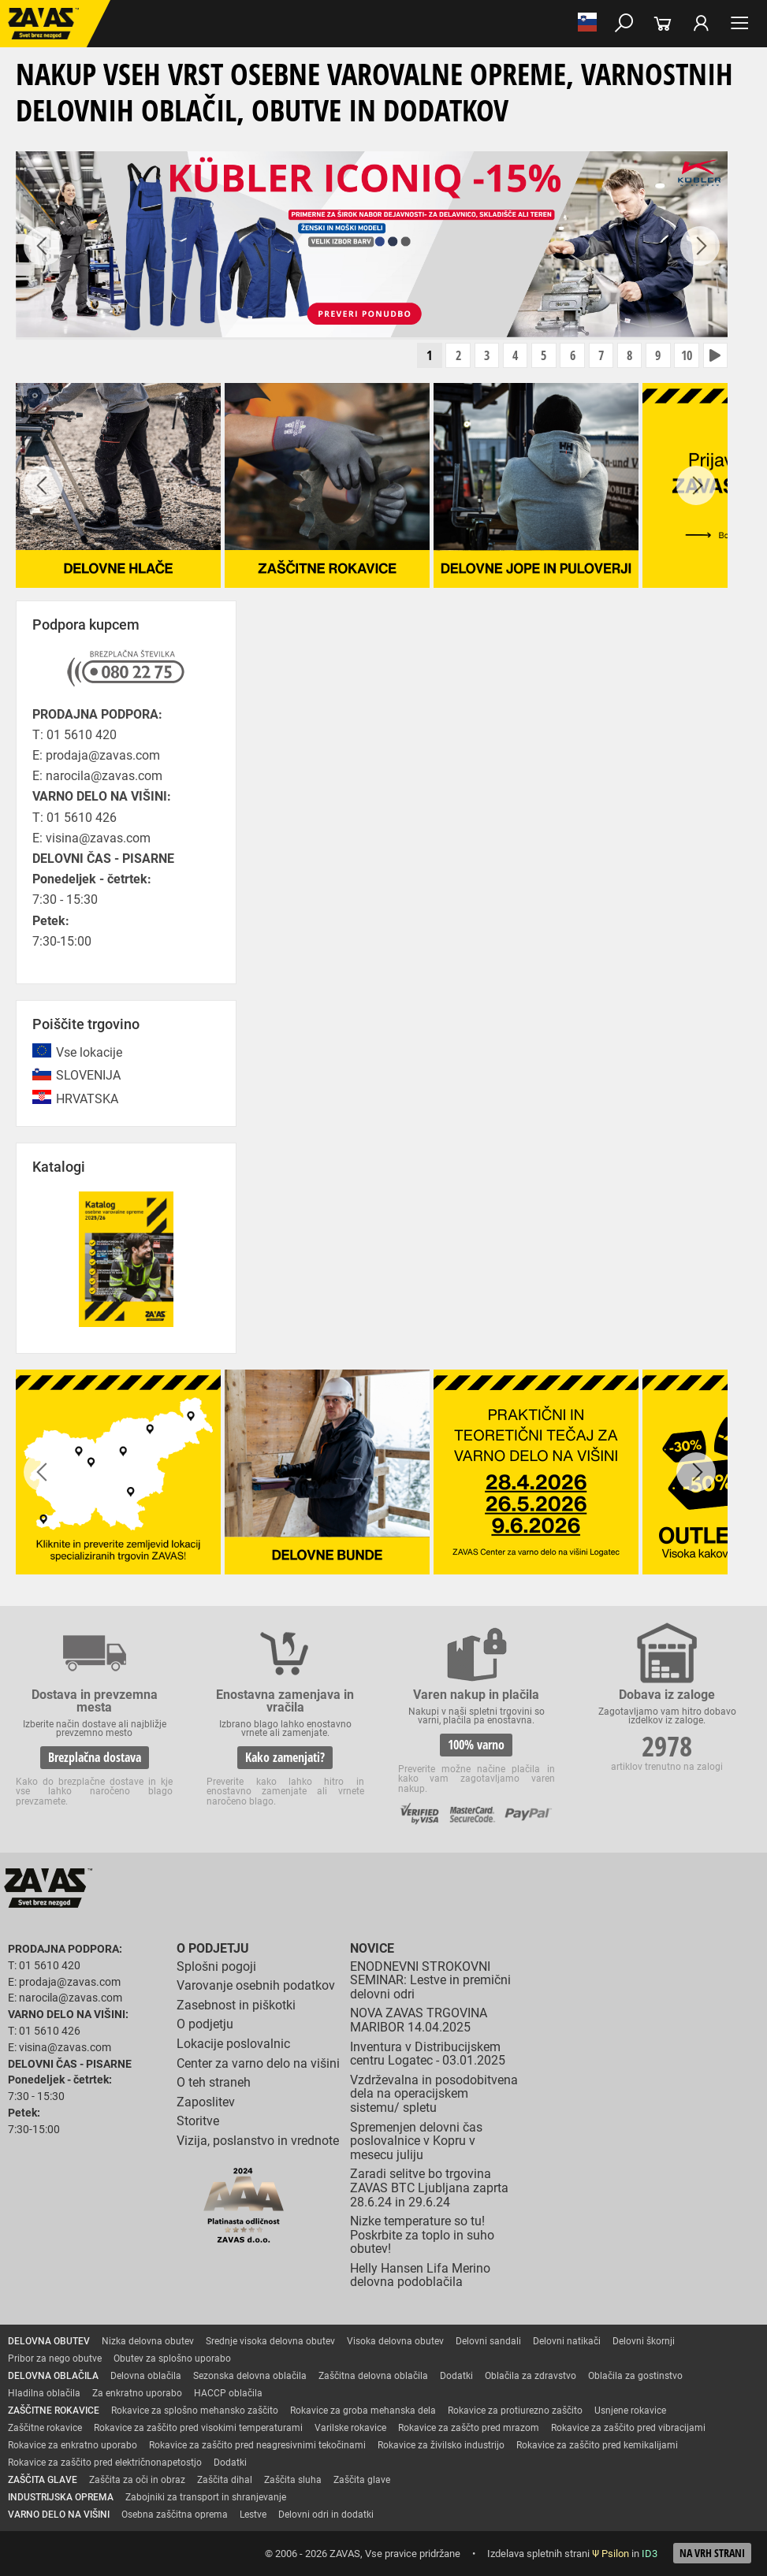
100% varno (476, 1744)
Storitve (198, 2121)
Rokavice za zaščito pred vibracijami (628, 2428)
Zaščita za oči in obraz (137, 2480)
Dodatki (456, 2376)
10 (685, 356)
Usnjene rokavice (630, 2411)
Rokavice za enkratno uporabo (72, 2445)
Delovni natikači (567, 2341)
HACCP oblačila (228, 2393)
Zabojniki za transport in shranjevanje (205, 2498)
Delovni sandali (488, 2341)
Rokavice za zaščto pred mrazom (468, 2428)
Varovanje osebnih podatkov (256, 1986)
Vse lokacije (89, 1053)
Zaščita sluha (293, 2480)
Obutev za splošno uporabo (172, 2359)
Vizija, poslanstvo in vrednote (258, 2140)
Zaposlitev (206, 2102)
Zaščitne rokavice (45, 2428)
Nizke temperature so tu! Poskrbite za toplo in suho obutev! (422, 2235)
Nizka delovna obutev (148, 2341)
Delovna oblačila (145, 2376)
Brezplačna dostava (94, 1757)
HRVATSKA (87, 1098)
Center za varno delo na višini (258, 2063)
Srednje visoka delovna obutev (270, 2341)
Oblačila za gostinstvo (635, 2376)
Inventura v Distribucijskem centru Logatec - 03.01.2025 (427, 2054)
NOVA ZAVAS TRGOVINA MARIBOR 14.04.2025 (418, 2020)
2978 (667, 1746)
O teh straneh (214, 2083)
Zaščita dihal (224, 2480)
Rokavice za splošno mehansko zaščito (194, 2411)
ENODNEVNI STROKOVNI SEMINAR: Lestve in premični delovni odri (430, 1980)
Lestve (253, 2515)
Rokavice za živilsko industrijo (441, 2445)
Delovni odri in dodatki (326, 2515)
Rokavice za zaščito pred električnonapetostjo (105, 2463)
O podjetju (213, 1949)
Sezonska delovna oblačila (250, 2376)
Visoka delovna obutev (395, 2341)
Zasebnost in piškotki (236, 2005)
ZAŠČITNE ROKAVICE (53, 2411)
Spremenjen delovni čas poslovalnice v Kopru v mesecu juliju (416, 2141)
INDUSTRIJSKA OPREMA (61, 2498)
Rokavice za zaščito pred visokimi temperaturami (198, 2428)
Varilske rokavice (350, 2428)
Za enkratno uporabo (137, 2393)
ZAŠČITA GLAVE (42, 2480)
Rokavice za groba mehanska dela (363, 2411)
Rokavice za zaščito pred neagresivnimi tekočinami (257, 2445)
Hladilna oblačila (44, 2393)
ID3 (649, 2554)
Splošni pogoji (216, 1966)
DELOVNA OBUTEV (49, 2341)
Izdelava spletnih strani (538, 2554)
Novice (372, 1949)
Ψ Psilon (610, 2554)
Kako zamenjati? (285, 1757)
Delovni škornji (643, 2341)
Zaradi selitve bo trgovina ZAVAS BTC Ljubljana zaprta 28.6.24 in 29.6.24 (429, 2188)
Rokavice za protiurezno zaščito (515, 2411)
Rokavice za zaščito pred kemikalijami (597, 2445)
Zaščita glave (361, 2480)
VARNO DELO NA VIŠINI (59, 2515)
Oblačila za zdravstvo (530, 2376)
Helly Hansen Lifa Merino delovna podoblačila (420, 2275)
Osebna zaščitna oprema (174, 2515)
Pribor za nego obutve (55, 2359)
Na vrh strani (712, 2553)
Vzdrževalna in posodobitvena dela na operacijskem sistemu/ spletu (434, 2093)
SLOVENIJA (88, 1076)
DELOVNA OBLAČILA (53, 2376)
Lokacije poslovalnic (233, 2043)
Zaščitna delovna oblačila (373, 2376)
